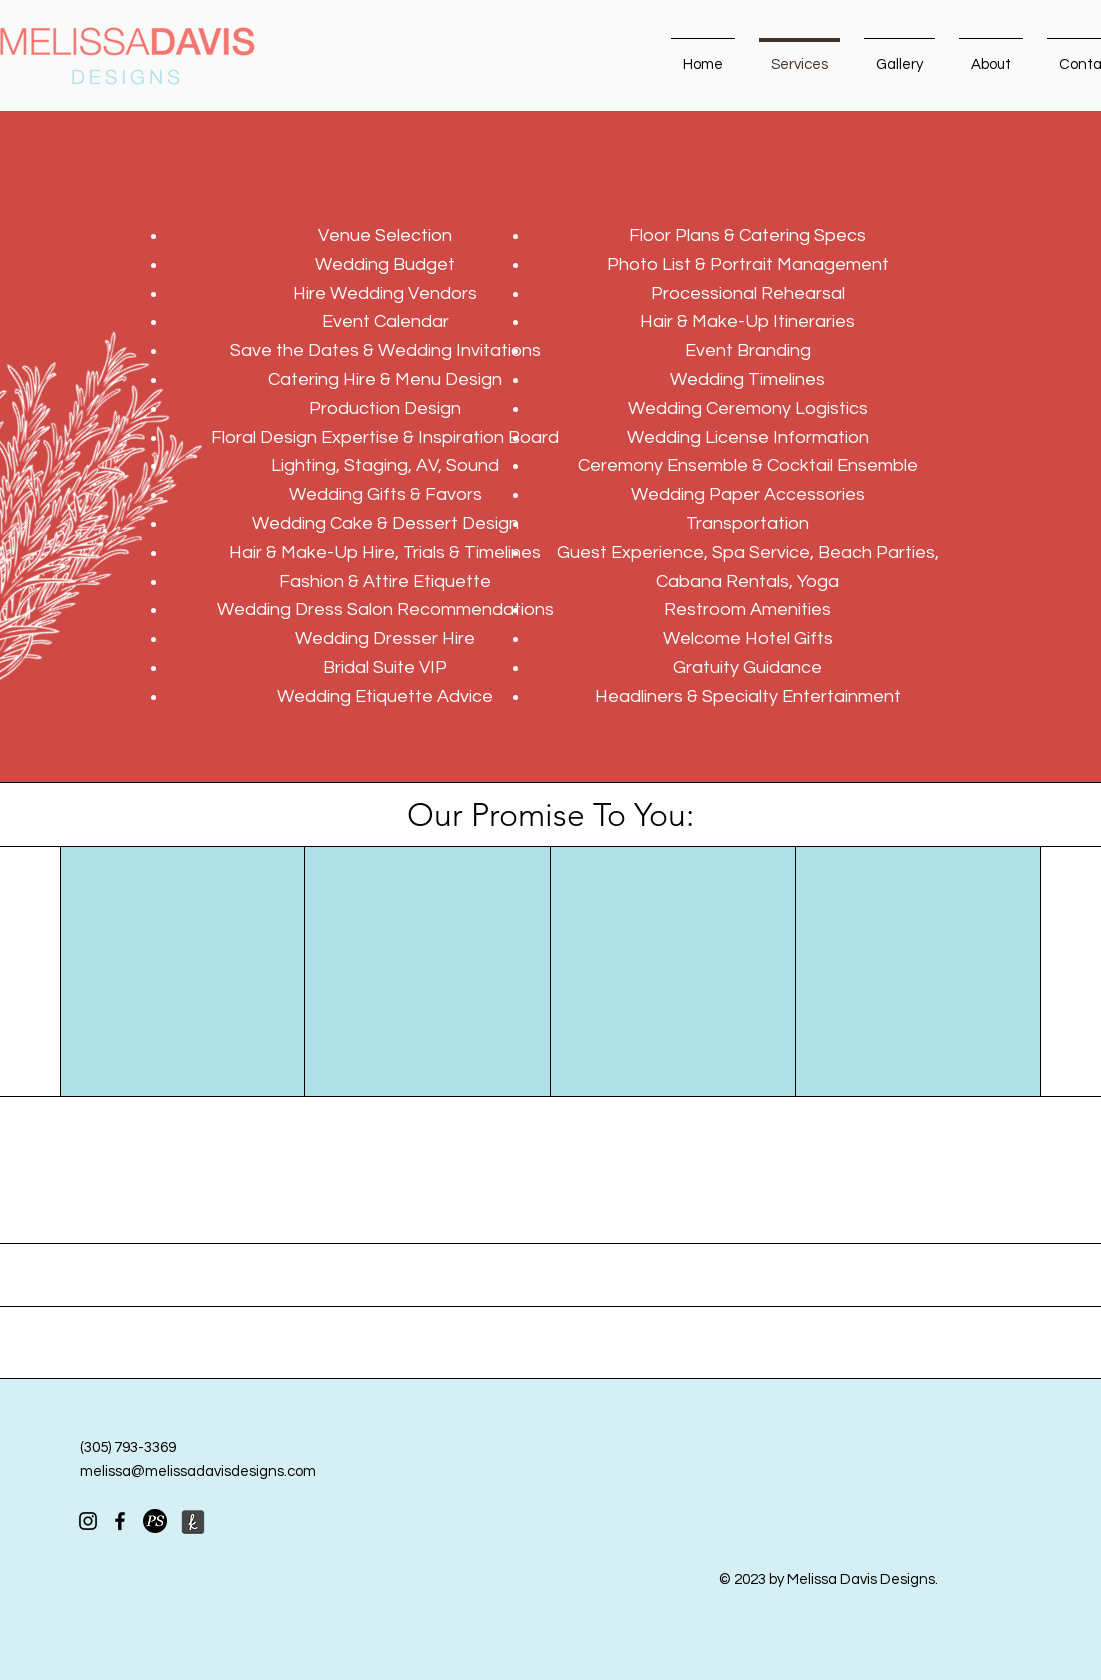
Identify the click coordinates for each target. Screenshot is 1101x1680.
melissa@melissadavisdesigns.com (198, 1471)
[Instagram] (88, 1521)
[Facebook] (120, 1521)
